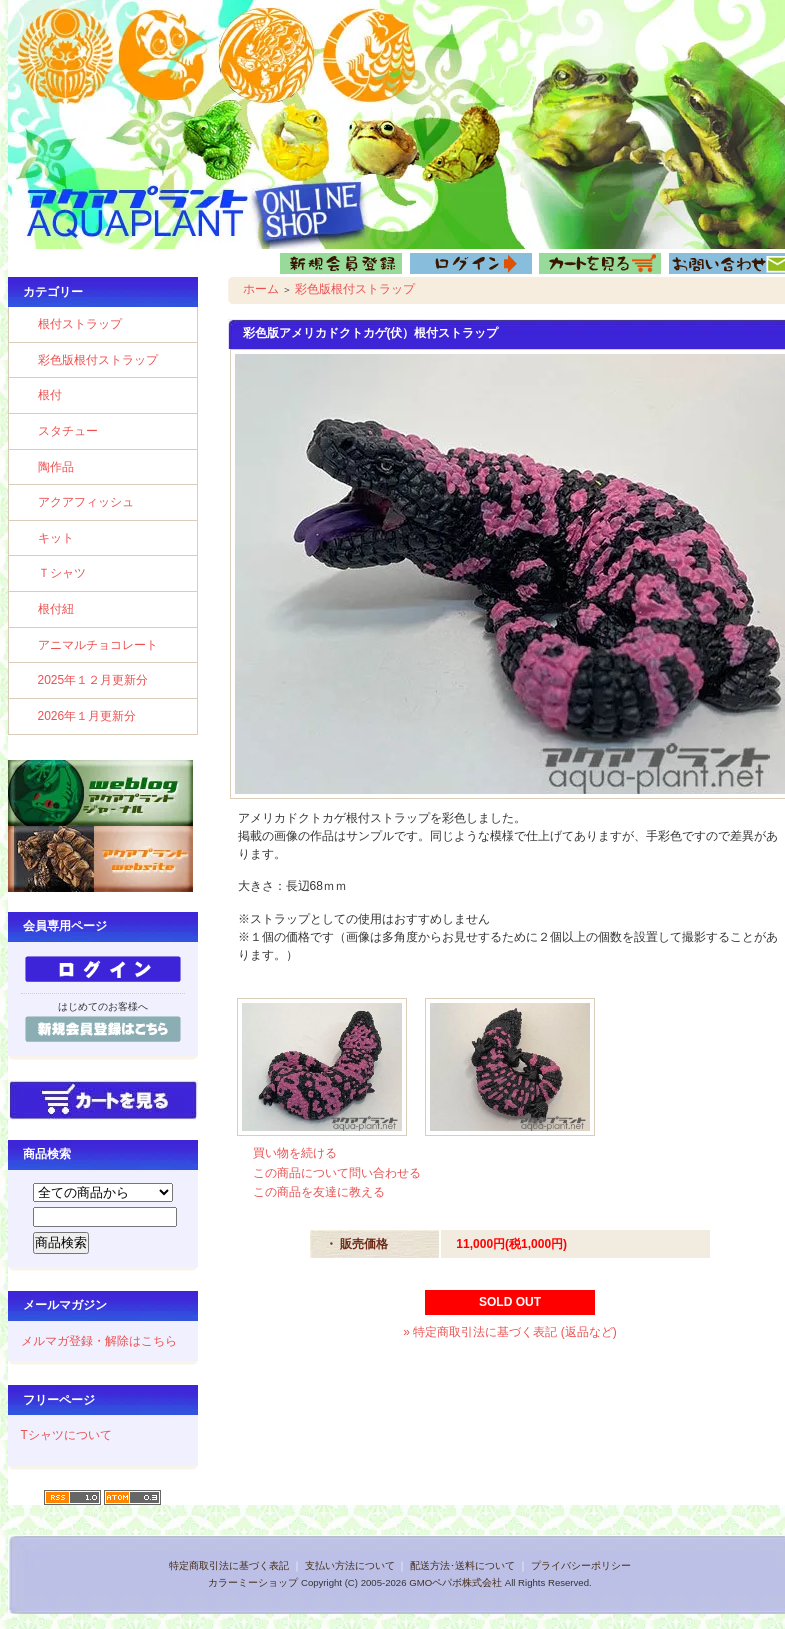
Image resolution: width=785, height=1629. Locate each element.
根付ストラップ (80, 324)
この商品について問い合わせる (337, 1173)
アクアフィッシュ (86, 502)
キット (56, 538)
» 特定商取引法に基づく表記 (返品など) (509, 1332)
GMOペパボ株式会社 (455, 1582)
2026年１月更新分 (87, 716)
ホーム (261, 289)
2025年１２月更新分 (93, 680)
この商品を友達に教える (319, 1192)
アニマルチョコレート (98, 645)
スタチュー (68, 431)
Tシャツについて (66, 1435)
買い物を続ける (295, 1153)
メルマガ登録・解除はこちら (99, 1341)
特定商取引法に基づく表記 (229, 1565)
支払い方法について (350, 1565)
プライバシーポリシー (581, 1565)
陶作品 (56, 467)
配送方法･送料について (462, 1565)
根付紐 (56, 609)
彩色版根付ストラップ (98, 360)
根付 (50, 395)
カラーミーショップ (253, 1582)
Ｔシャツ (62, 573)
